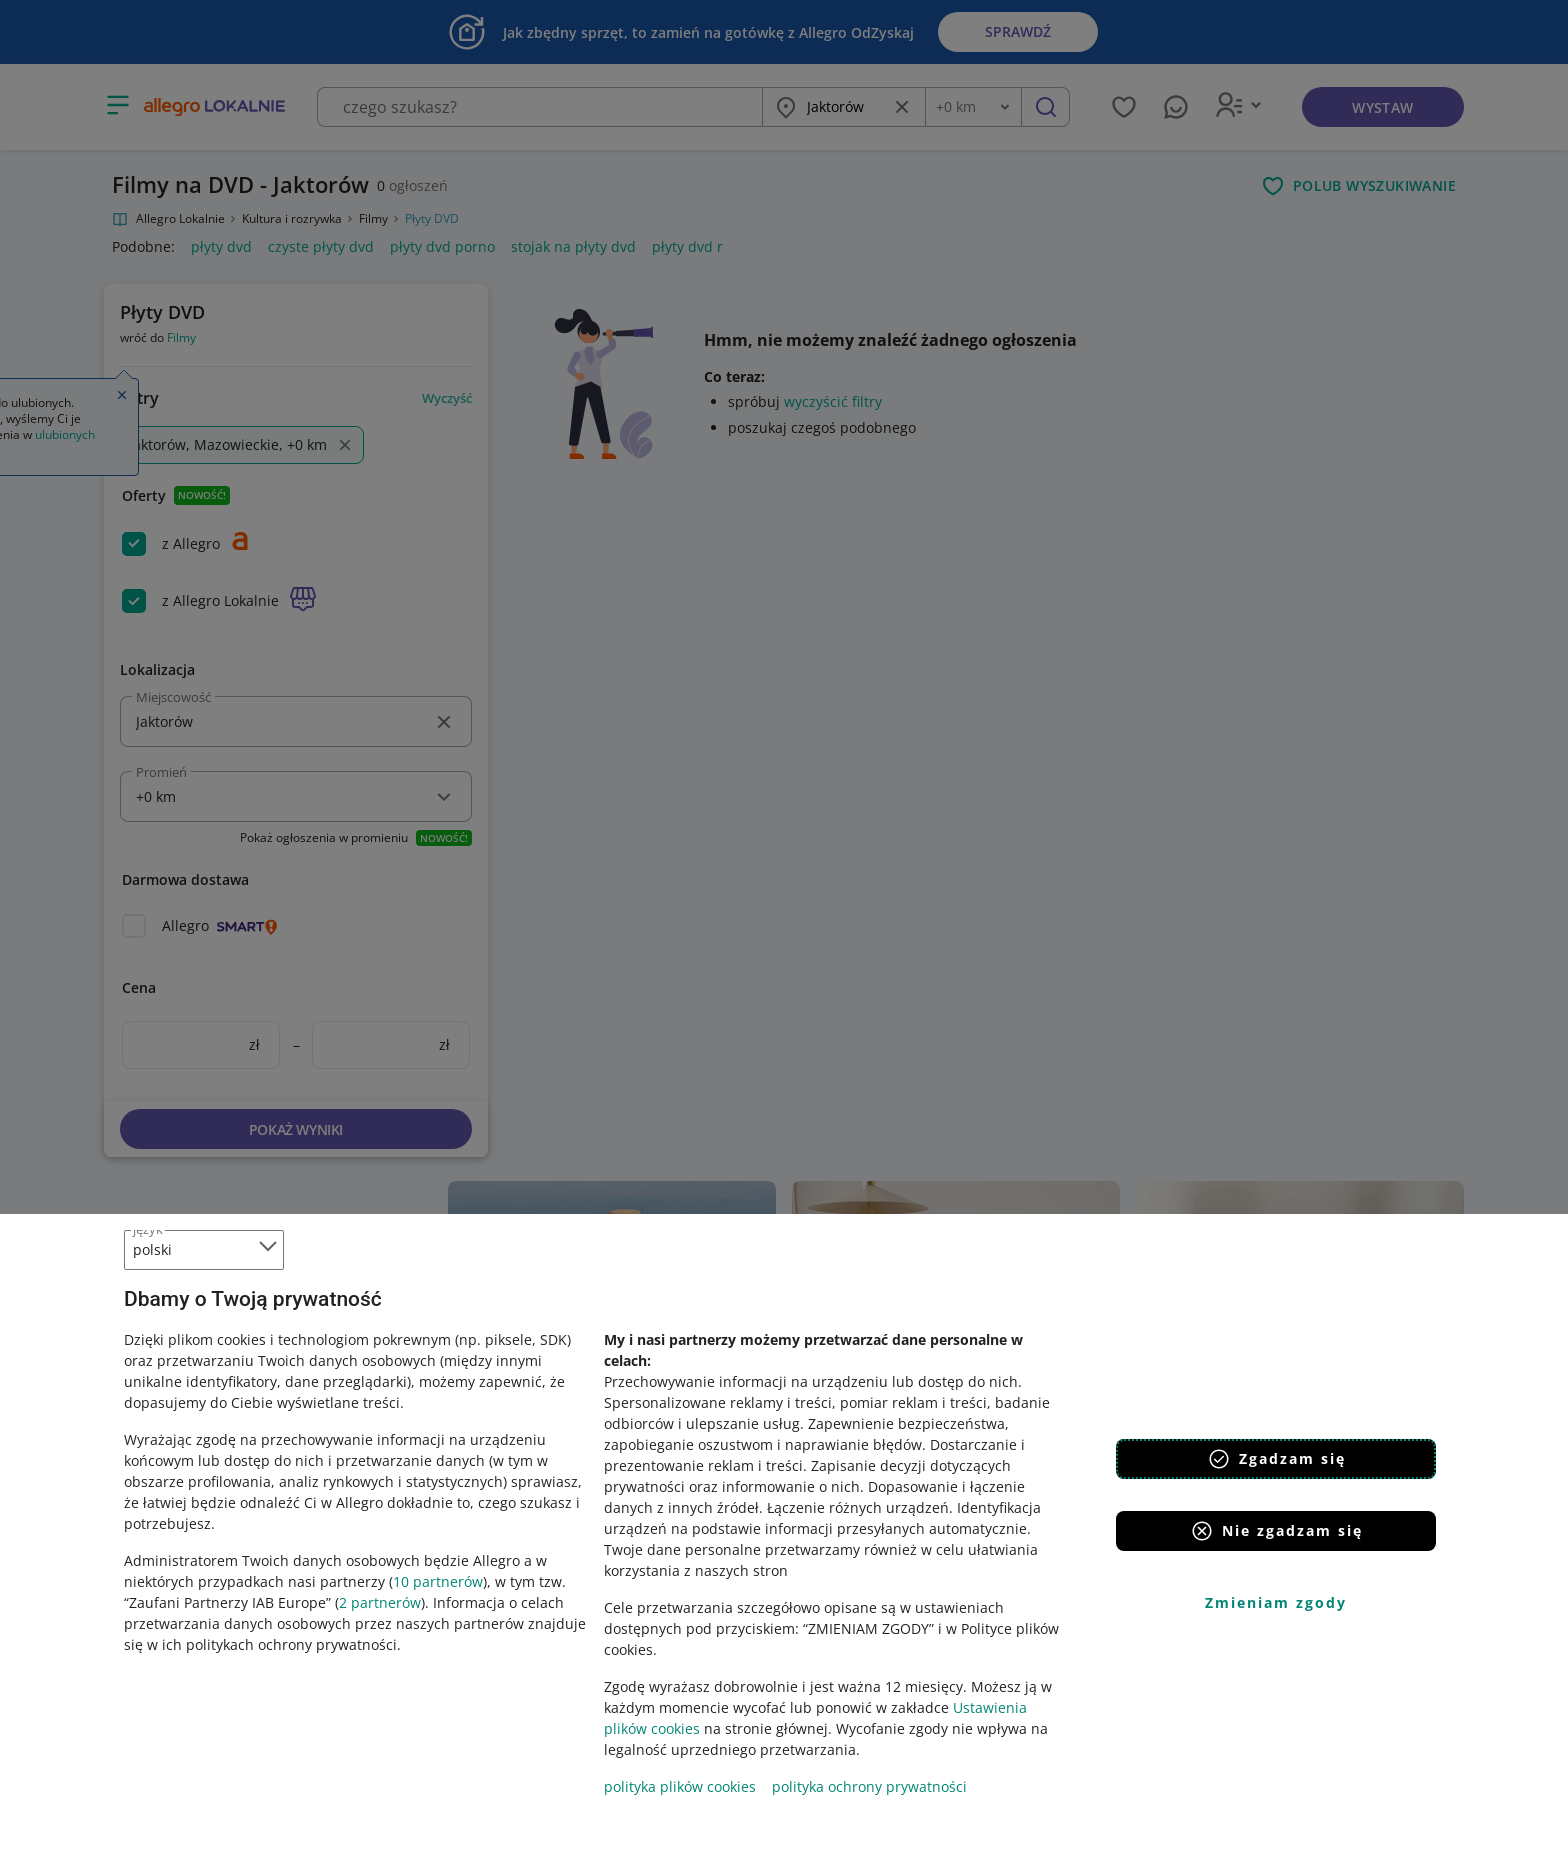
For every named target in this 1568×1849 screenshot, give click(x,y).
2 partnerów (380, 1602)
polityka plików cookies (680, 1786)
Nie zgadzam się (1276, 1531)
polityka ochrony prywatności (869, 1786)
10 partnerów (438, 1581)
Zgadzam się (1276, 1459)
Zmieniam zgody (1276, 1602)
